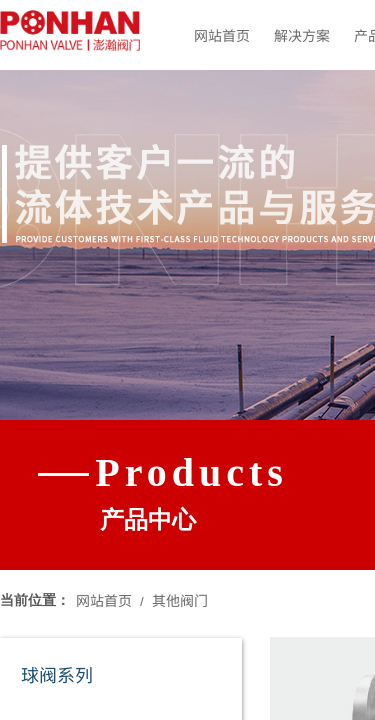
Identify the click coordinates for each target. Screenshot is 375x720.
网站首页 (222, 35)
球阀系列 (57, 674)
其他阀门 (180, 600)
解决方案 (302, 35)
